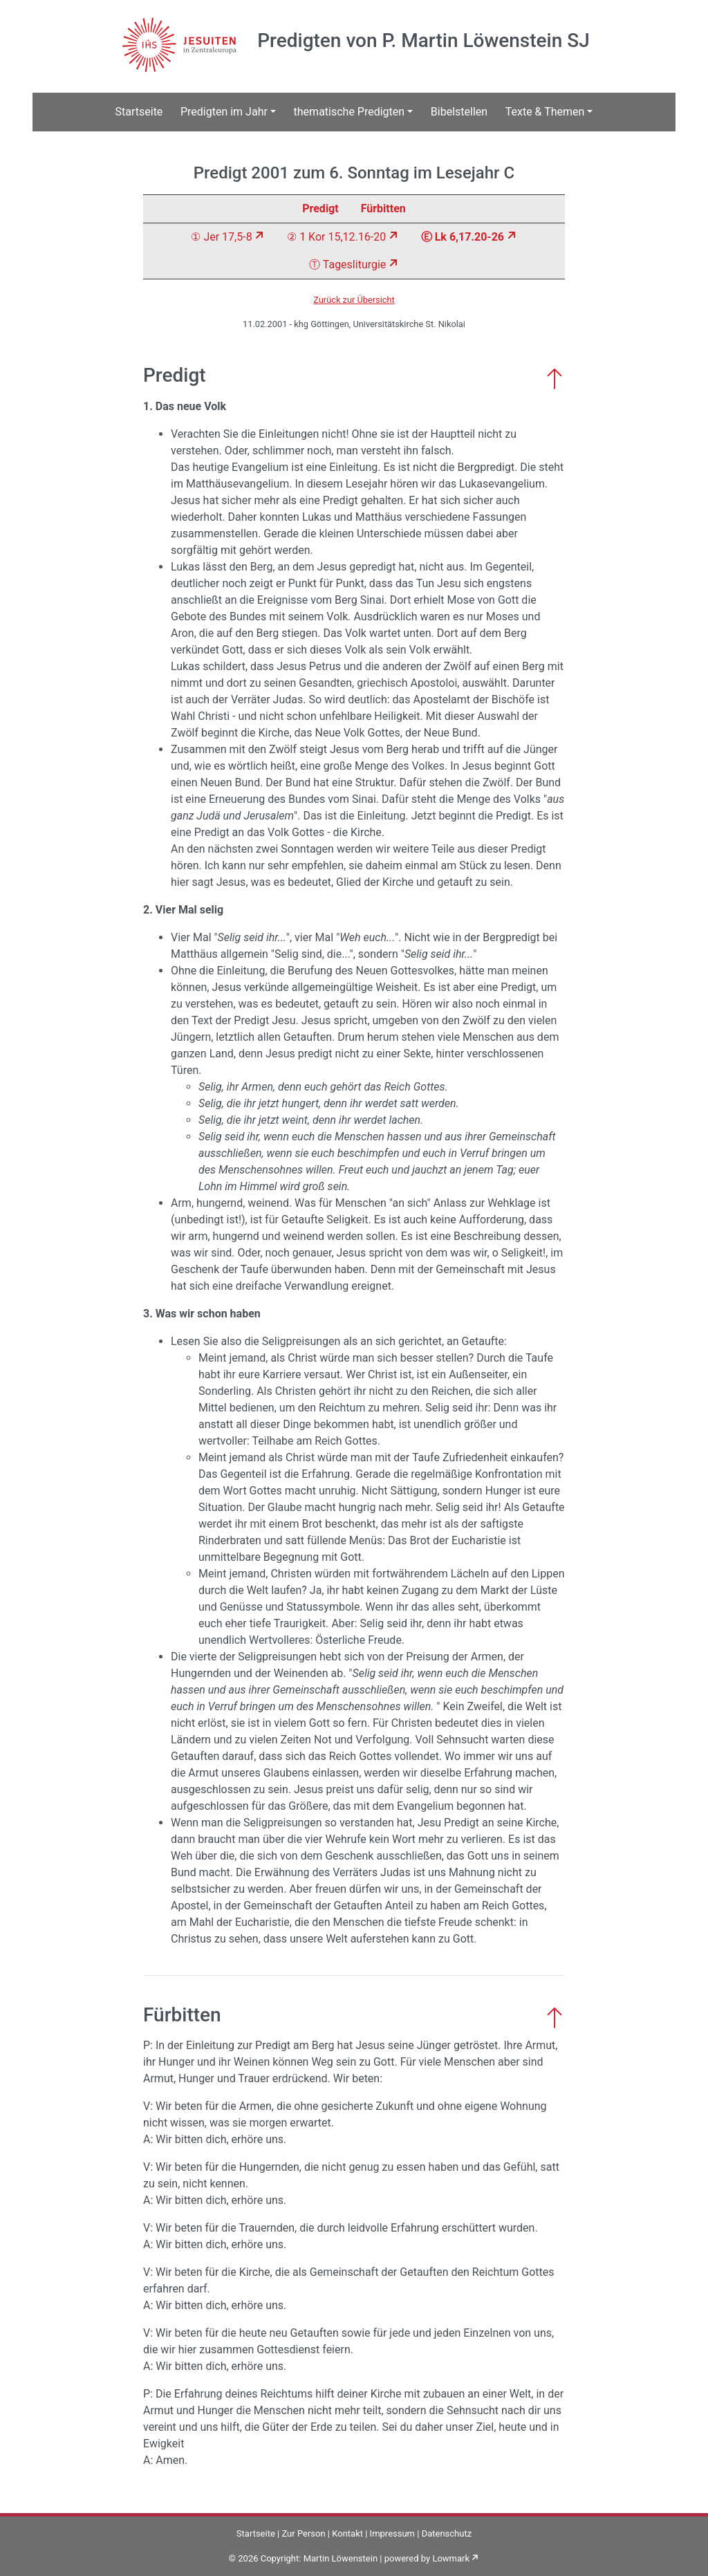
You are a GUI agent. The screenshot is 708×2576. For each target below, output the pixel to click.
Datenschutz (447, 2533)
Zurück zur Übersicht (354, 300)
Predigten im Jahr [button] (224, 111)
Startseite (139, 111)
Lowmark (450, 2558)
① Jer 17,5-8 (221, 236)
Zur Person (303, 2533)
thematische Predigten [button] (349, 111)
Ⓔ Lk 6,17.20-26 (462, 236)
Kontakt (347, 2533)
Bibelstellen (459, 111)
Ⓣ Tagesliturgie (347, 264)
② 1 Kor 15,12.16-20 (336, 236)
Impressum (392, 2533)
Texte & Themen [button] (545, 111)
